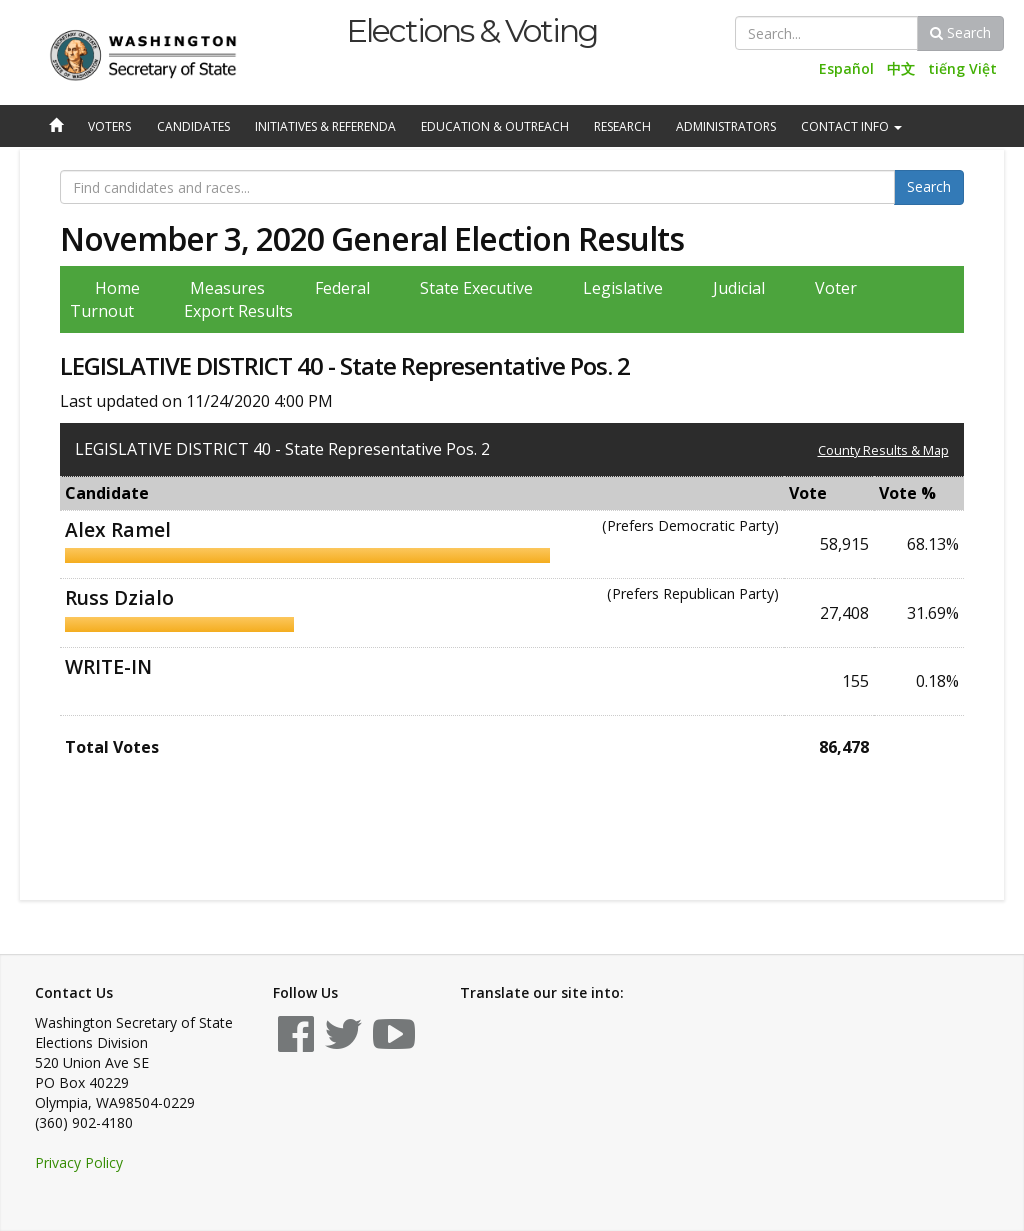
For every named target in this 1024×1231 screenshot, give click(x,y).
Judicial (739, 288)
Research (622, 126)
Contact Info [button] (851, 126)
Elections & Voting (471, 30)
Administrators (726, 126)
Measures (227, 288)
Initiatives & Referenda (325, 126)
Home (117, 288)
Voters (109, 126)
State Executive (476, 288)
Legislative (623, 288)
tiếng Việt (962, 68)
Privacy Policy (79, 1162)
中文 (901, 68)
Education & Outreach (495, 126)
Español (846, 68)
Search (960, 32)
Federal (342, 288)
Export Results (238, 311)
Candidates (193, 126)
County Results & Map (883, 450)
